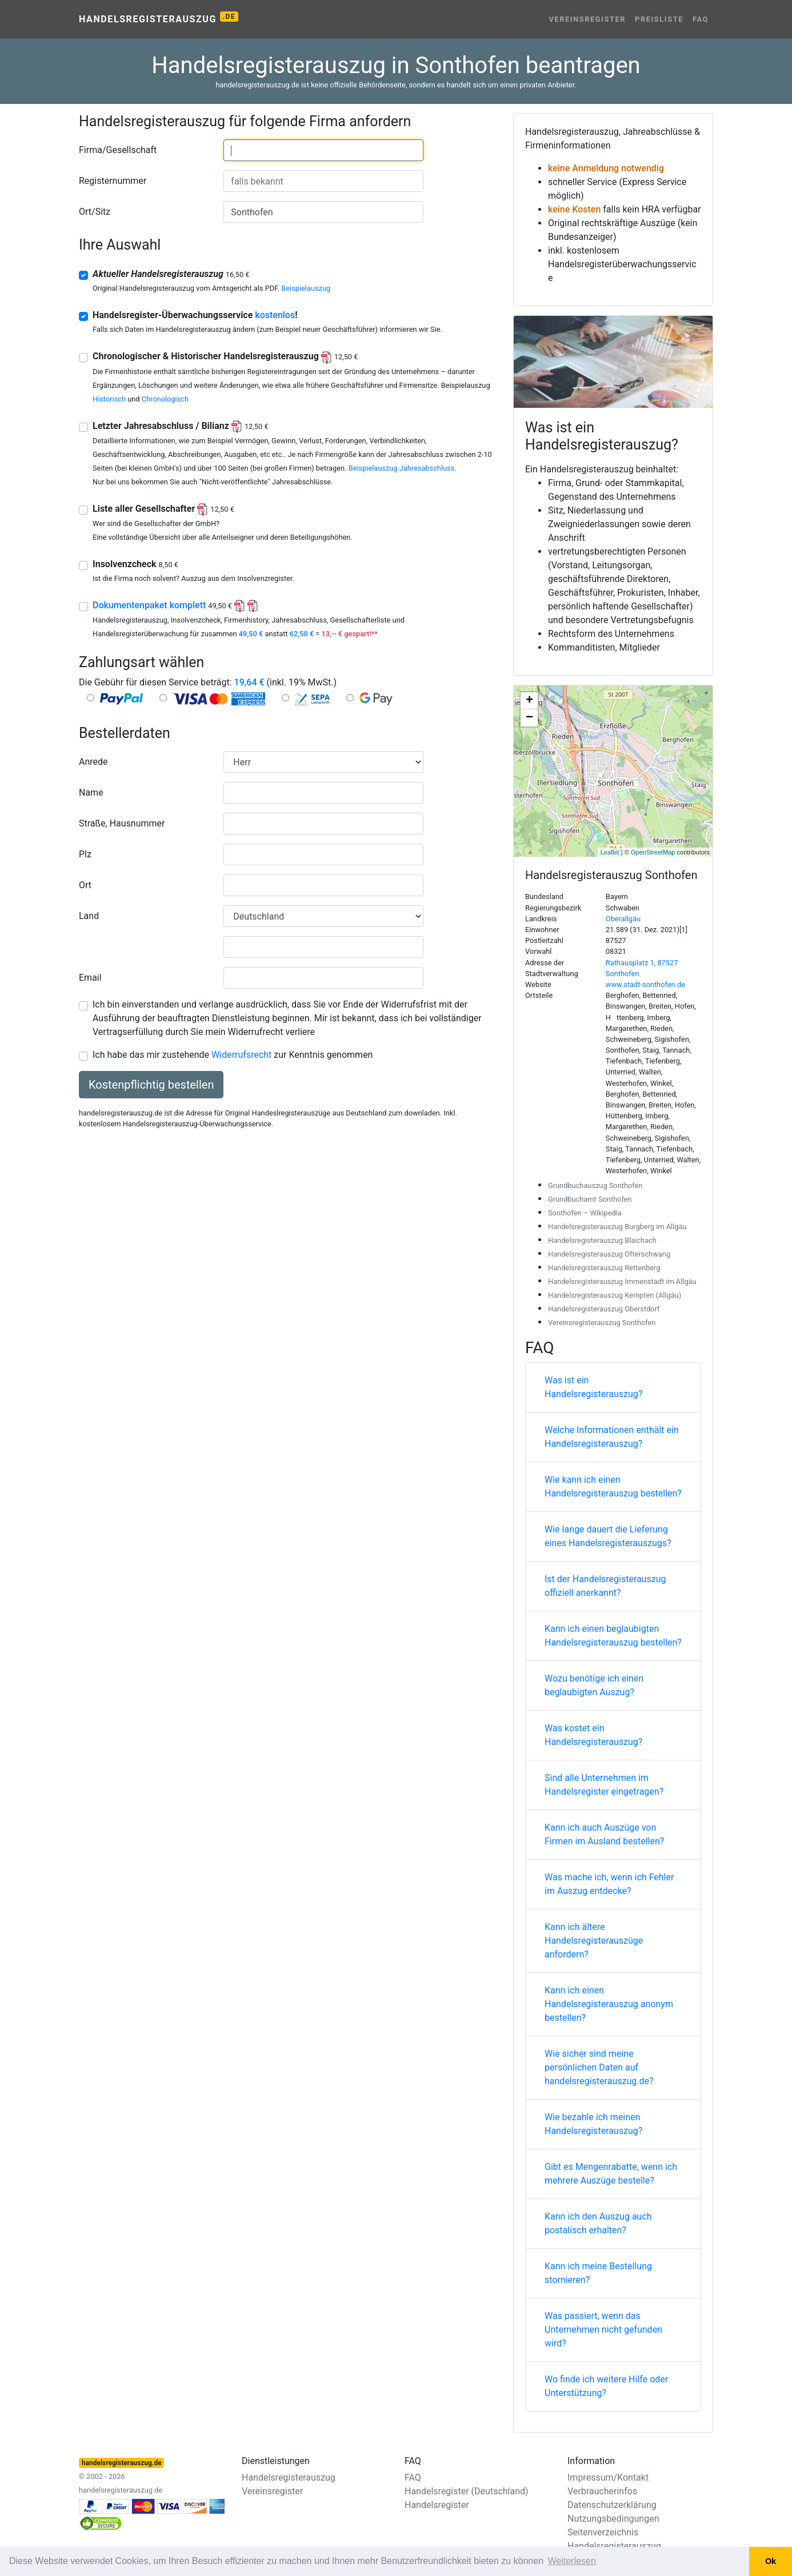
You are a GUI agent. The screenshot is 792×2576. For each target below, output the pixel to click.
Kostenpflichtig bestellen (151, 1085)
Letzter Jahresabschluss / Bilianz (181, 425)
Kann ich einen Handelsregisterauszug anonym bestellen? (609, 2004)
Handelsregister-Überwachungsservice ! (195, 315)
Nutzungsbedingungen (613, 2518)
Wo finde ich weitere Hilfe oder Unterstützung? (606, 2386)
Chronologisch (165, 399)
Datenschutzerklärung (612, 2504)
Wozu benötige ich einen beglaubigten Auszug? (594, 1685)
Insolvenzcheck (135, 564)
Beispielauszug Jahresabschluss (402, 468)
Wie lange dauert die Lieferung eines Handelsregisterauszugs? (608, 1536)
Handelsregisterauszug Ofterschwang (609, 1254)
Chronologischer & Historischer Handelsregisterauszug (225, 356)
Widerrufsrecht (241, 1054)
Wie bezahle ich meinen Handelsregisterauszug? (593, 2124)
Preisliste (659, 19)
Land (89, 915)
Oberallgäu (623, 918)
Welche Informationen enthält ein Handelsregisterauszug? (612, 1437)
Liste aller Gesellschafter (163, 508)
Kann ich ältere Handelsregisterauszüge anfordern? (594, 1940)
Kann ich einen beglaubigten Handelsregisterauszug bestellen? (613, 1635)
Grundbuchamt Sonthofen (590, 1199)
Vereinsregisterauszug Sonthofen (601, 1322)
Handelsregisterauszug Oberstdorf (604, 1309)
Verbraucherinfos (602, 2491)
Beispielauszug (305, 288)
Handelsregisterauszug (158, 18)
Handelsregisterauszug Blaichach (602, 1240)
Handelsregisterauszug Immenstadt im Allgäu (622, 1281)
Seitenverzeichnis (602, 2532)
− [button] (529, 718)
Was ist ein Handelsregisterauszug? (593, 1387)
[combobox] (323, 150)
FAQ (701, 19)
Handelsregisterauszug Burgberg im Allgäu (617, 1226)
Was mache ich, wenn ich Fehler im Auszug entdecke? (609, 1884)
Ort (85, 885)
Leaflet (610, 852)
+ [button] (529, 700)
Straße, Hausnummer (122, 823)
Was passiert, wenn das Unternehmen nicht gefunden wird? (603, 2329)
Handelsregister (437, 2504)
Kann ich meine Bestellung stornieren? (598, 2273)
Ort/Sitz (94, 211)
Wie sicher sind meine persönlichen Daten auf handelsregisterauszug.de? (599, 2067)
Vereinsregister (587, 19)
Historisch (109, 399)
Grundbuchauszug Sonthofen (595, 1185)
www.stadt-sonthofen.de (645, 984)
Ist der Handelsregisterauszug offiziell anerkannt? (605, 1586)
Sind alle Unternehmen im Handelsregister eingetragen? (604, 1784)
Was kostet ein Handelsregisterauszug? (593, 1735)
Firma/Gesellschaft (118, 150)
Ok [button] (770, 2561)
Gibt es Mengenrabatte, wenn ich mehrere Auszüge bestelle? (611, 2173)
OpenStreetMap (653, 852)
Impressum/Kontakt (608, 2477)
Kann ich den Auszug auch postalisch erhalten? (598, 2223)
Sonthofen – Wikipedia (585, 1213)
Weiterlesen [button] (572, 2561)
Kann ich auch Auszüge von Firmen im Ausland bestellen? (604, 1834)
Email (90, 977)
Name (91, 792)
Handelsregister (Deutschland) (467, 2491)
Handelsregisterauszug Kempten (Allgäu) (614, 1295)
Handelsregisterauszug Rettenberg (604, 1267)
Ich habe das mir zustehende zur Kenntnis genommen (233, 1054)
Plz (85, 854)
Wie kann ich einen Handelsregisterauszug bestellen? (613, 1486)
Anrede (93, 761)
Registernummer (112, 180)
